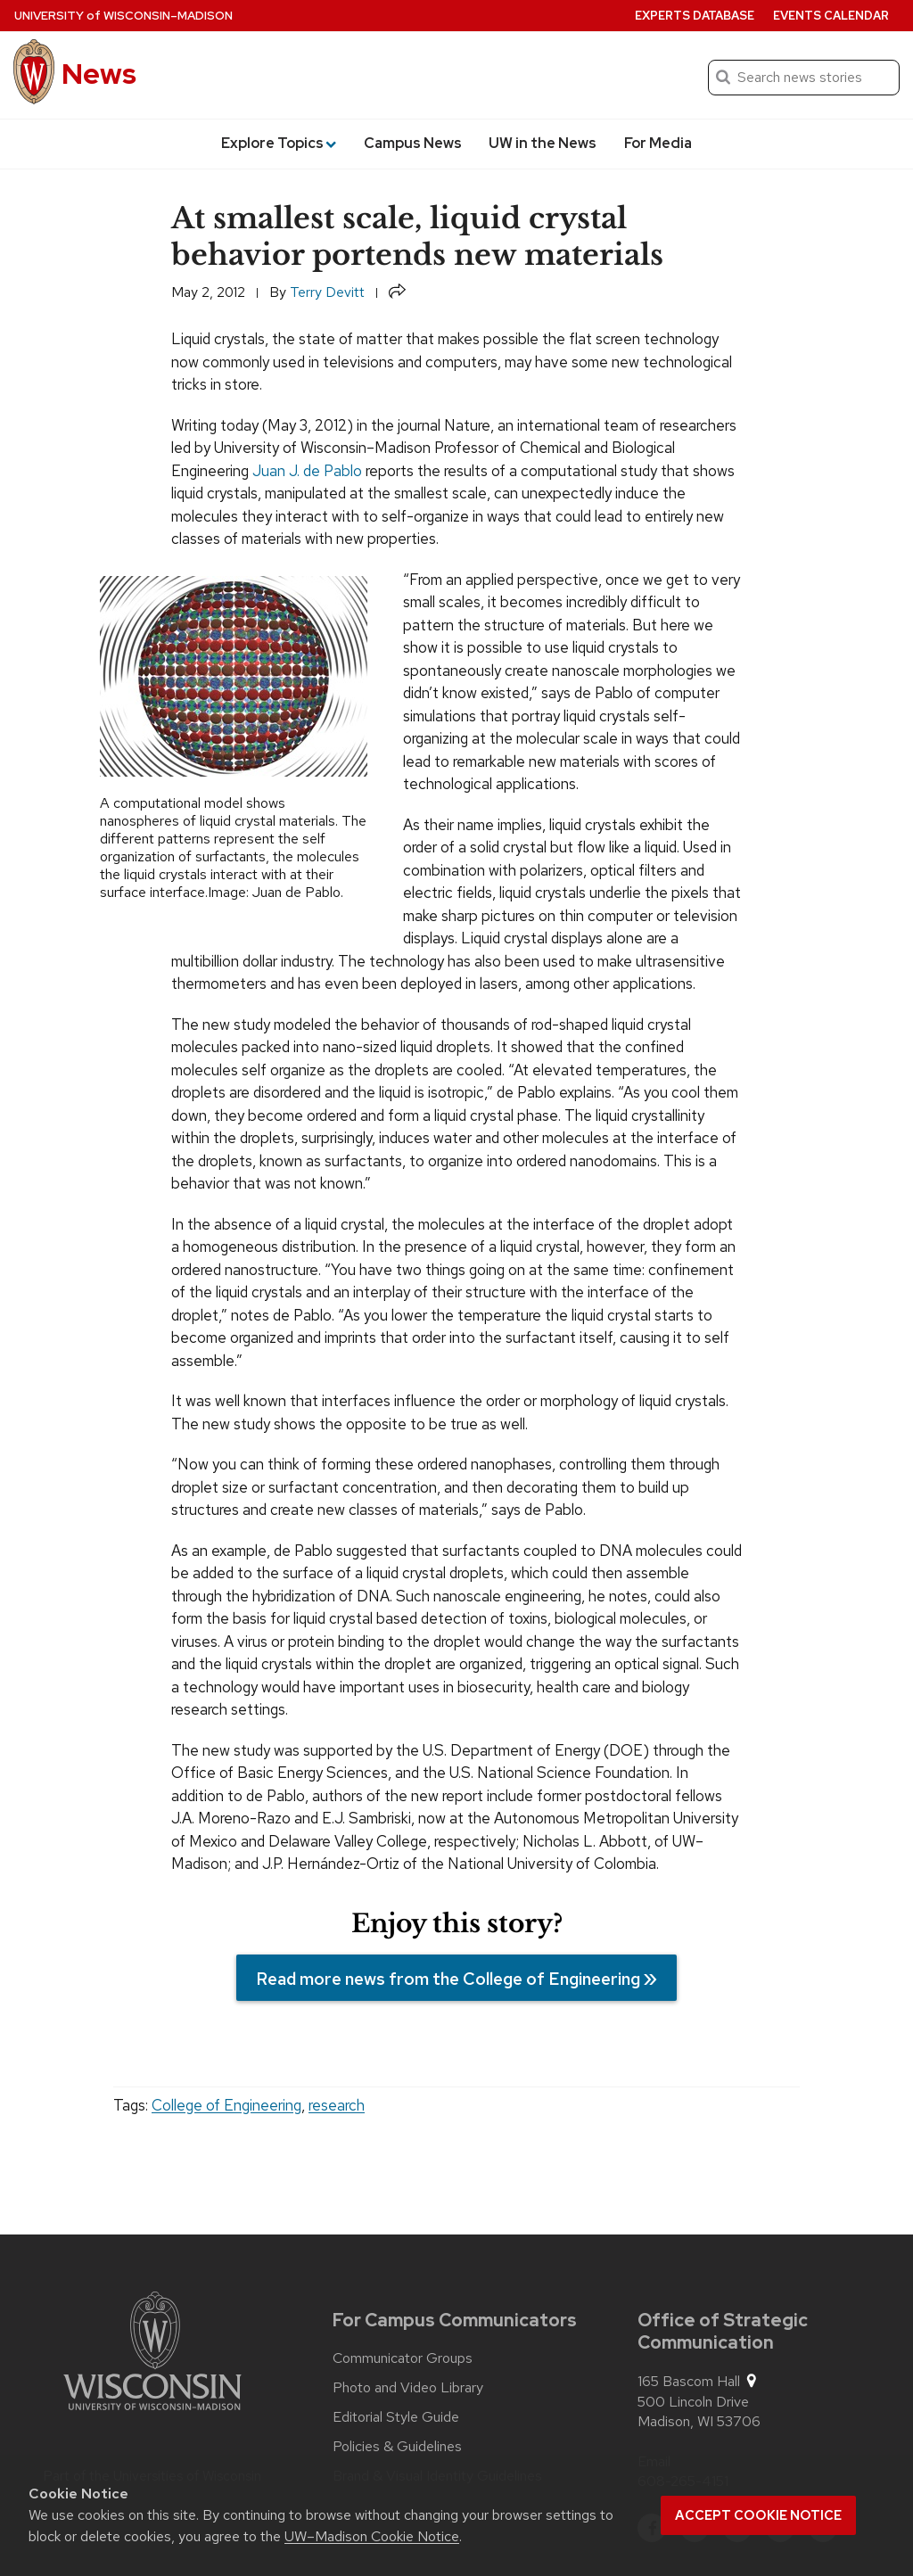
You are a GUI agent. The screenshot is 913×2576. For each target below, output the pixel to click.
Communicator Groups (403, 2358)
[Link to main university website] (152, 2354)
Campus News (413, 143)
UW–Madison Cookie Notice (371, 2536)
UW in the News (542, 143)
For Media (658, 143)
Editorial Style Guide (396, 2417)
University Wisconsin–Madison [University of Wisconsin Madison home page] (123, 15)
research (336, 2105)
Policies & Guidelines (397, 2447)
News (99, 73)
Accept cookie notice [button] (758, 2515)
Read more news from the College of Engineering (448, 1978)
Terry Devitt (327, 292)
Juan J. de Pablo (307, 471)
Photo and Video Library (408, 2388)
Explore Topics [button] (278, 143)
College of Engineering (226, 2105)
